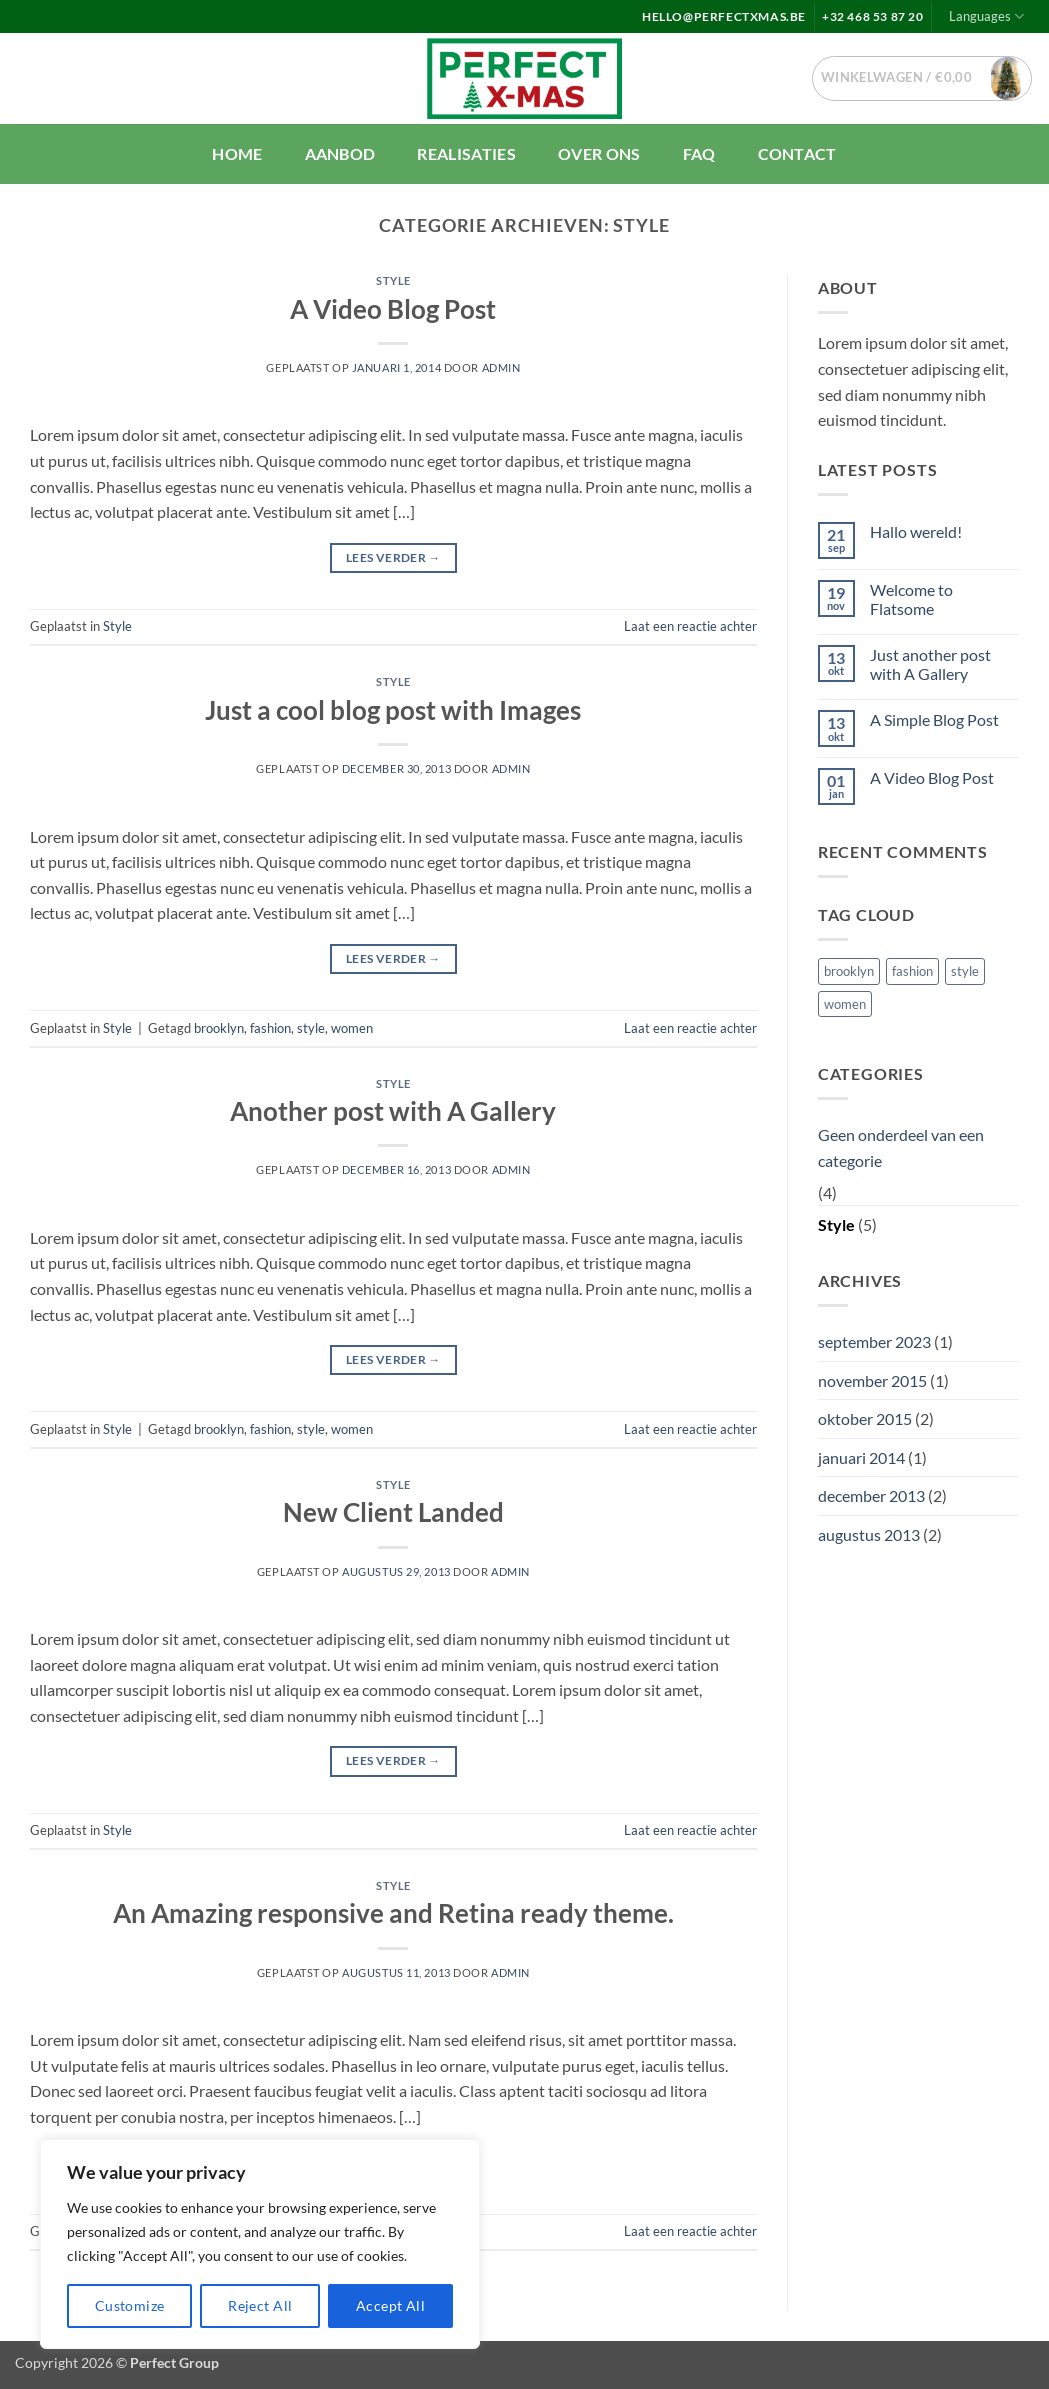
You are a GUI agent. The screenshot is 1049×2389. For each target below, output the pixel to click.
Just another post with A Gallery (930, 664)
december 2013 (871, 1495)
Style (393, 280)
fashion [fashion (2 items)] (912, 971)
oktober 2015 (865, 1418)
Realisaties (466, 153)
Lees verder (393, 557)
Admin (501, 367)
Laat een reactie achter (690, 626)
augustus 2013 (869, 1534)
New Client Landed (393, 1512)
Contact (797, 153)
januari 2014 (861, 1457)
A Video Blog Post (393, 309)
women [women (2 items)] (845, 1004)
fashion (270, 1028)
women (352, 1028)
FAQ (699, 153)
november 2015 (872, 1380)
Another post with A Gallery (393, 1111)
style (311, 1028)
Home (237, 153)
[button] (922, 78)
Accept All (390, 2305)
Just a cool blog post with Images (393, 710)
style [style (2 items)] (965, 971)
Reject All (260, 2305)
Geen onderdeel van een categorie (901, 1147)
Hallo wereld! (916, 531)
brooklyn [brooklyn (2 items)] (849, 971)
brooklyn (219, 1028)
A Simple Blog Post (934, 719)
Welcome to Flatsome (911, 599)
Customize (130, 2305)
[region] (260, 2244)
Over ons (599, 153)
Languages (986, 16)
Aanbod (340, 153)
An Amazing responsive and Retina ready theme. (393, 1913)
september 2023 (874, 1341)
